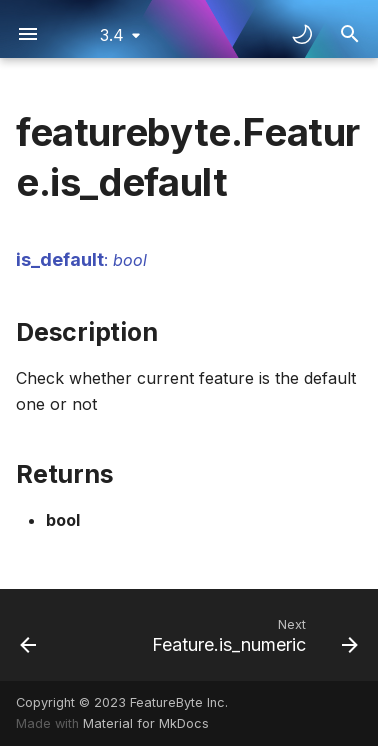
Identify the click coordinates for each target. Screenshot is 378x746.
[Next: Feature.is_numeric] (252, 635)
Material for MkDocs (146, 723)
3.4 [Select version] (112, 35)
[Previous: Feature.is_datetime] (28, 635)
